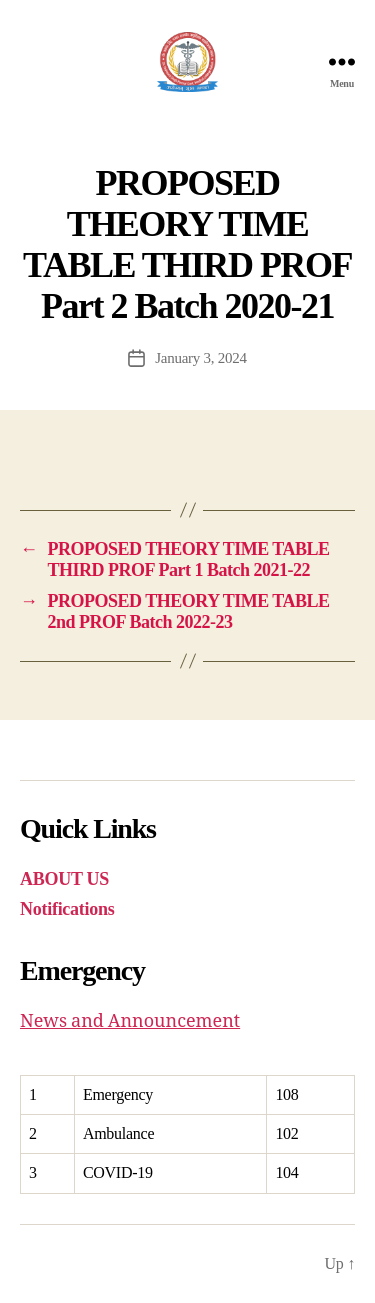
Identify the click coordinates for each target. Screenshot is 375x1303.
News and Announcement (130, 1021)
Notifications (67, 909)
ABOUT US (64, 879)
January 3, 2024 (201, 358)
